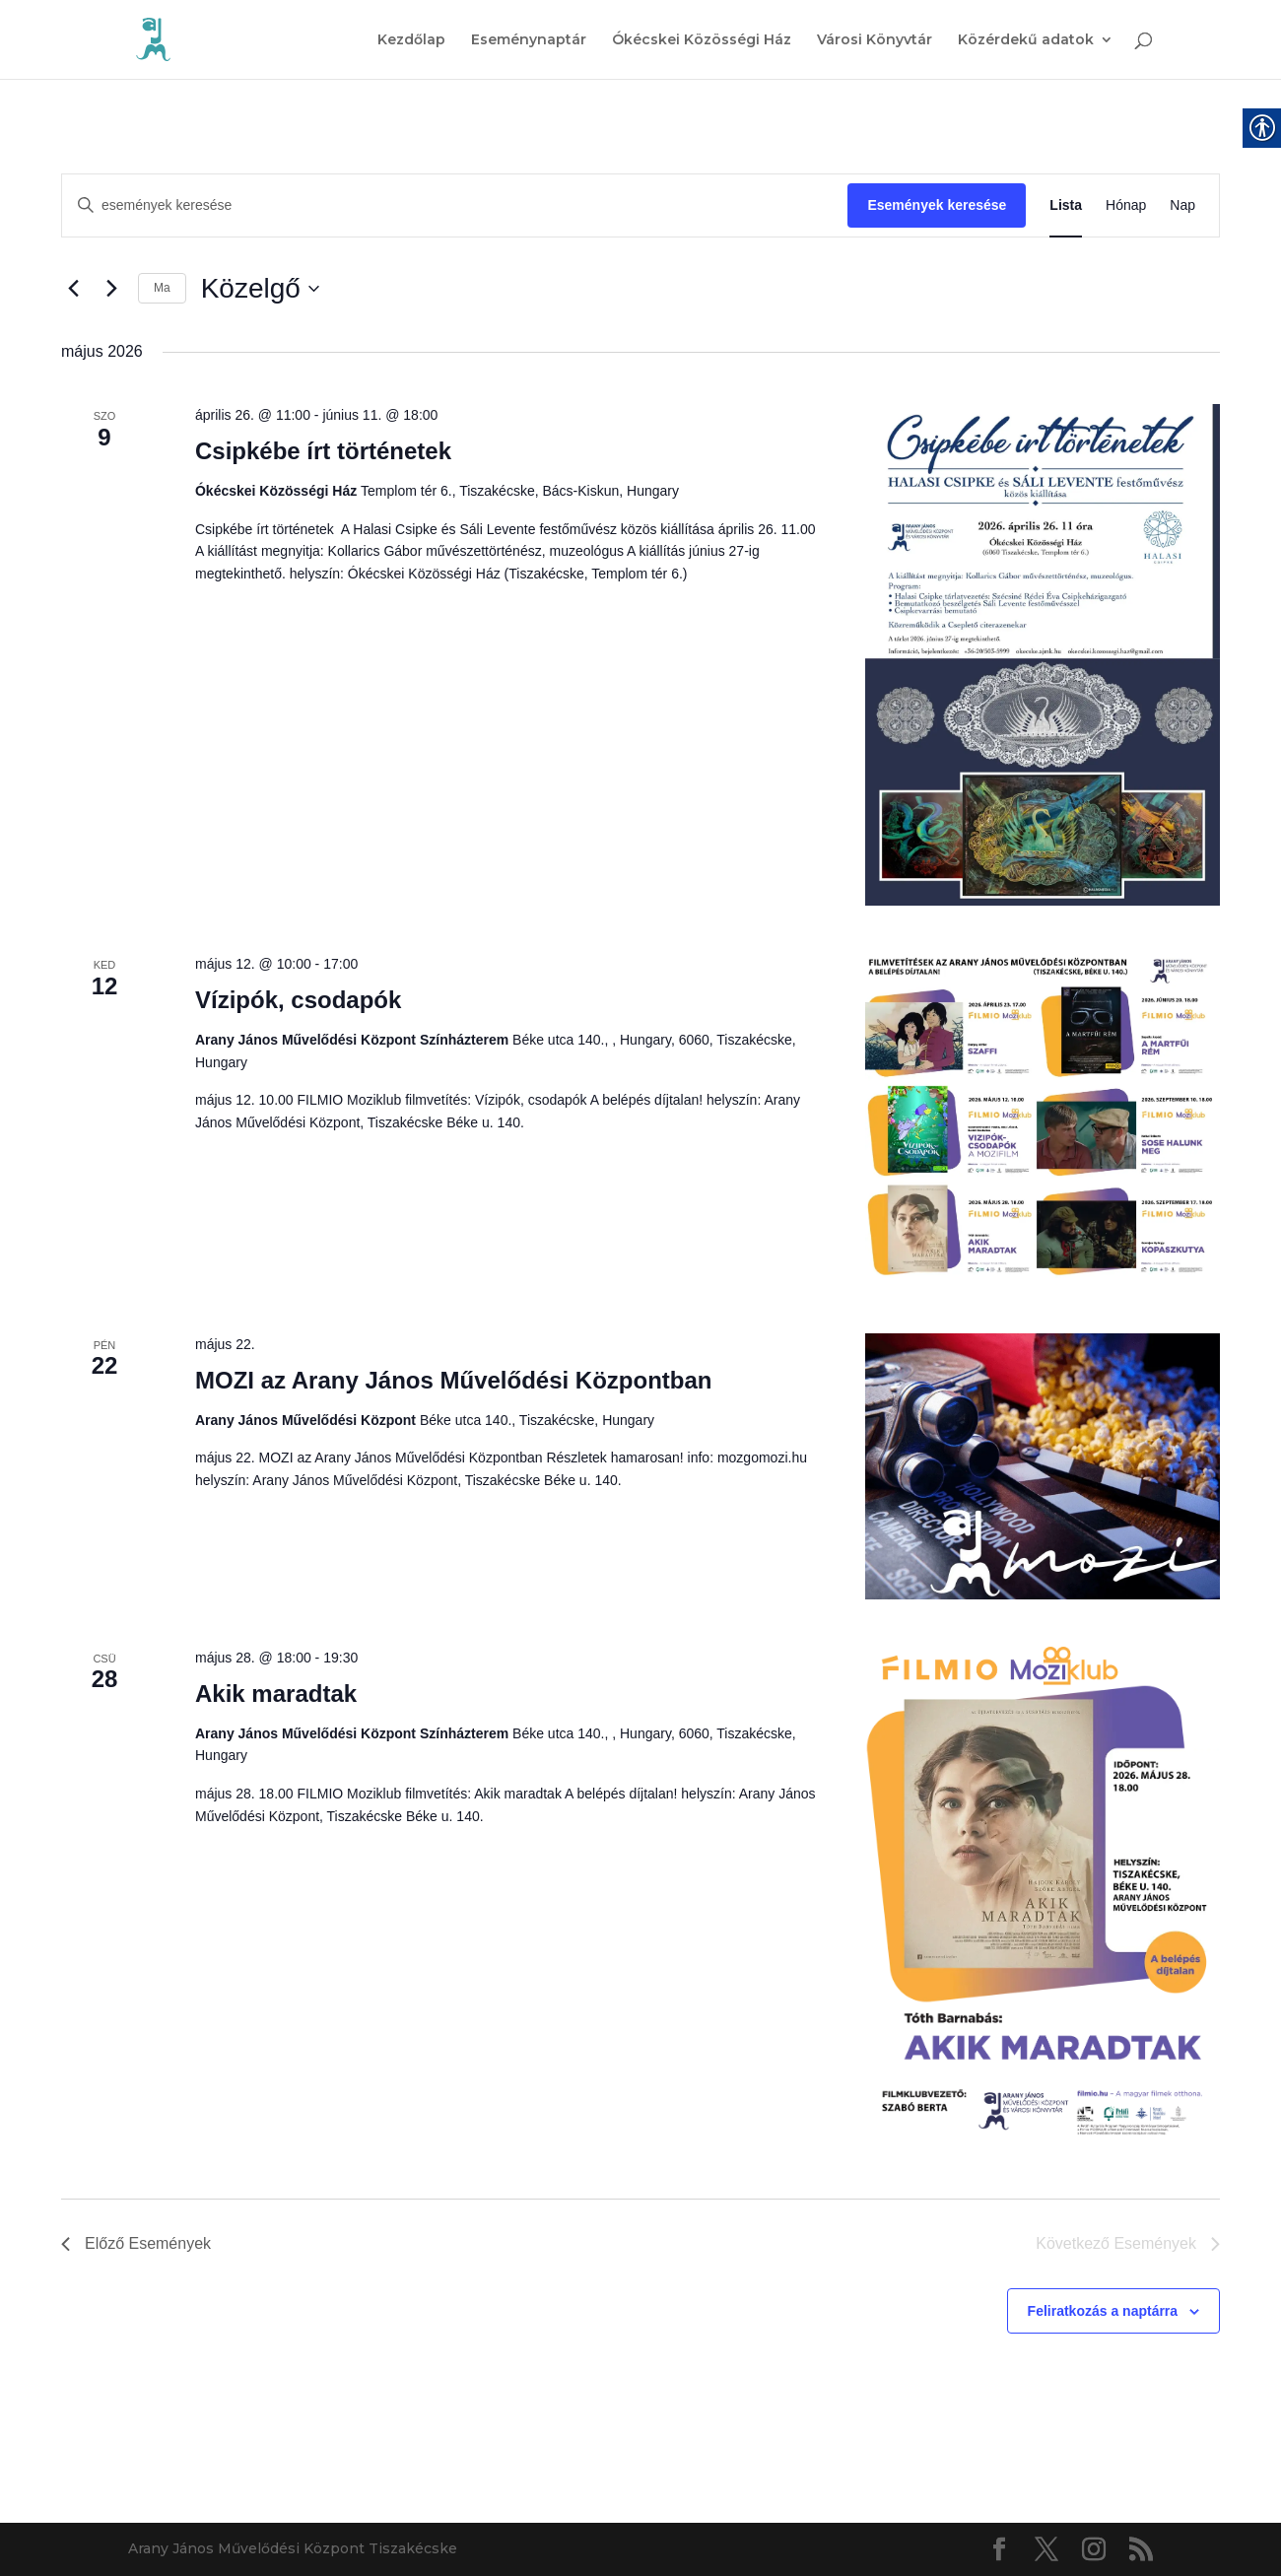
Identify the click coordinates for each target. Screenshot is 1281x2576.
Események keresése (936, 205)
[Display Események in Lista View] (1065, 205)
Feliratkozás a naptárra (1103, 2311)
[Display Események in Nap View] (1182, 205)
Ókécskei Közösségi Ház (701, 40)
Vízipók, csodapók (298, 999)
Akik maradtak (276, 1693)
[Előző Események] (73, 289)
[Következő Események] (111, 289)
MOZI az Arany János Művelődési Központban (453, 1380)
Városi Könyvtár (874, 40)
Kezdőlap (411, 40)
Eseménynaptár (528, 40)
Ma (162, 288)
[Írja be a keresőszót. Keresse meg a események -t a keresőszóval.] (454, 205)
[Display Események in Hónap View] (1126, 205)
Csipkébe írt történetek (323, 451)
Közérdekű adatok (1026, 40)
